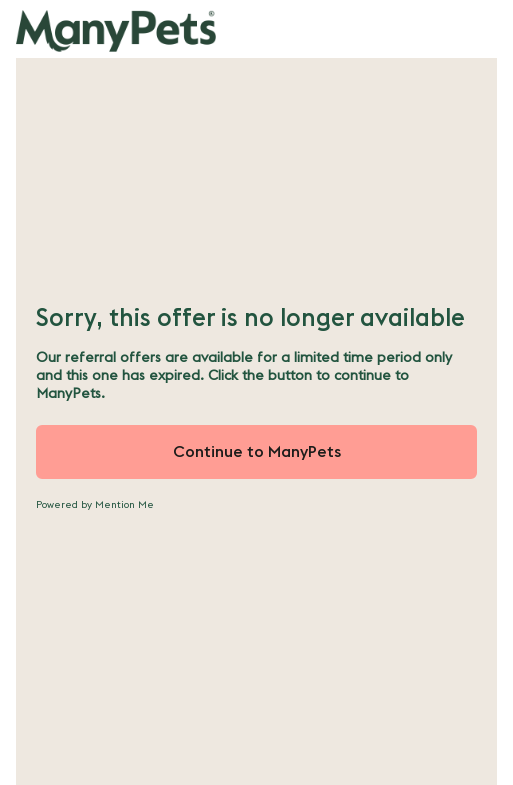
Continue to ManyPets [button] (257, 452)
